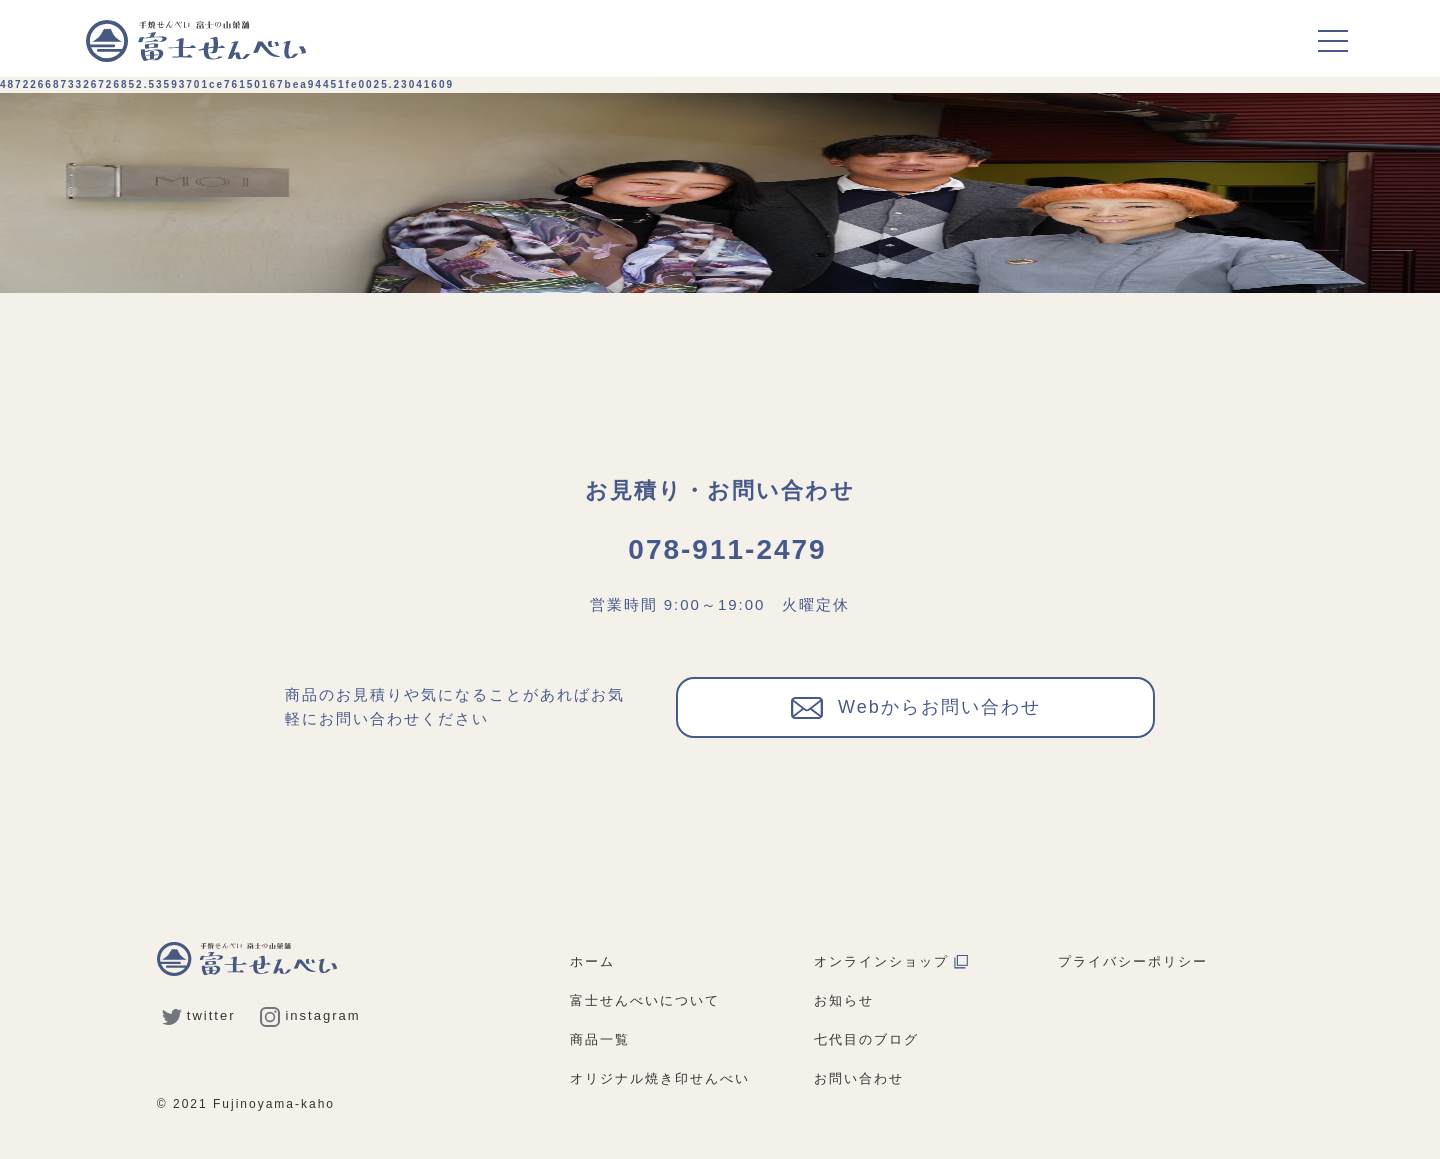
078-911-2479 (727, 549)
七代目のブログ (866, 1039)
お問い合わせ (859, 1078)
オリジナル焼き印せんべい (660, 1078)
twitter (199, 1015)
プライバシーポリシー (1133, 961)
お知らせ (844, 1000)
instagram (310, 1015)
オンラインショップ (891, 961)
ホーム (592, 961)
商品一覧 (600, 1039)
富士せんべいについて (645, 1000)
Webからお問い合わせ (916, 706)
